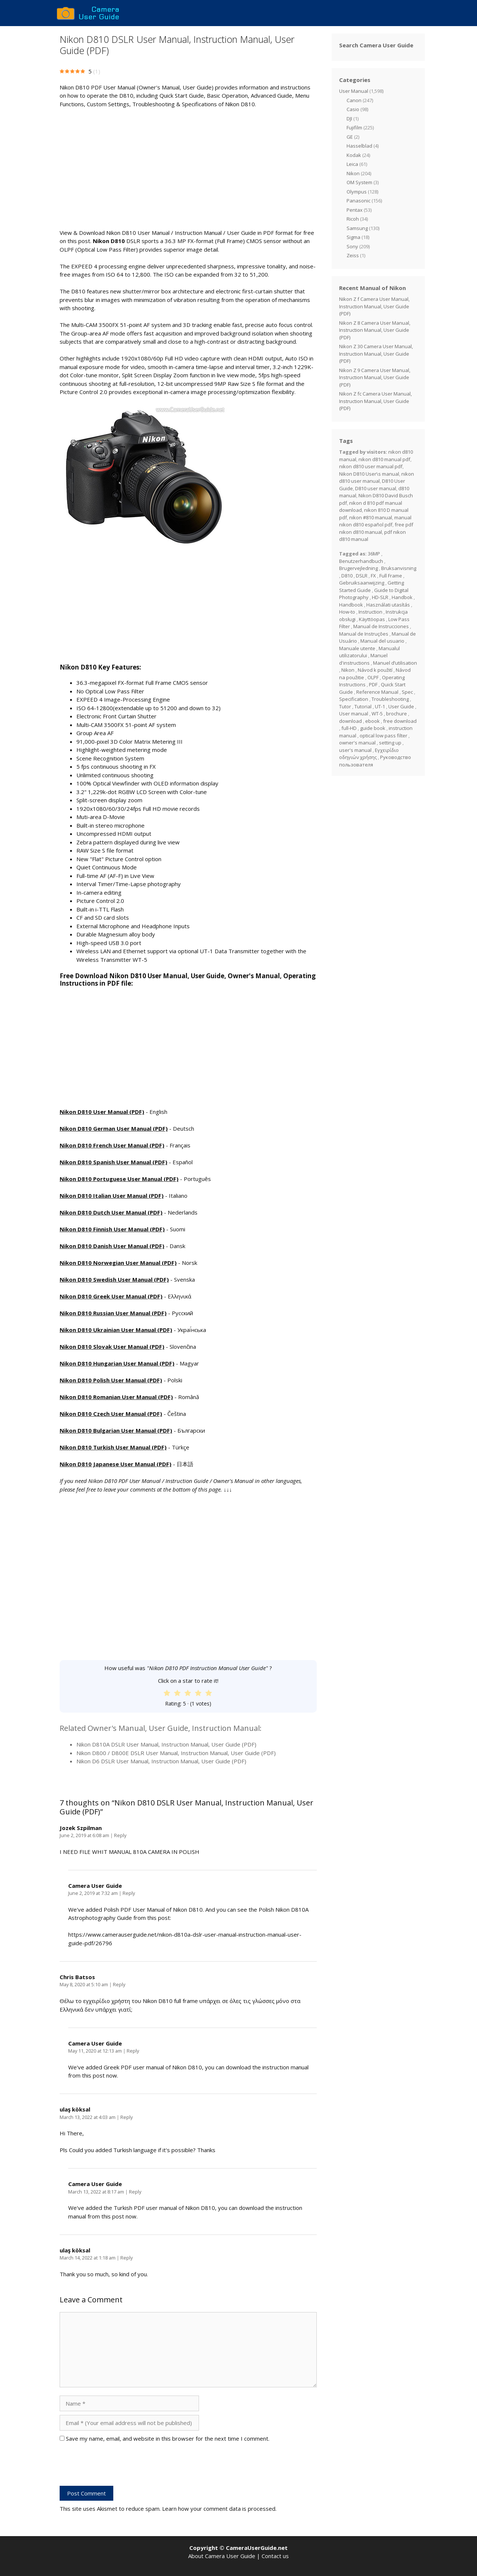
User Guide (401, 706)
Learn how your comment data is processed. (219, 2508)
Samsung (357, 228)
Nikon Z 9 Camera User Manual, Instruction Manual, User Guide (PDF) (374, 377)
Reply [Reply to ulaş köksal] (126, 2117)
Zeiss (353, 255)
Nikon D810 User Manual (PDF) (102, 1111)
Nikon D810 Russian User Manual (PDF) (113, 1313)
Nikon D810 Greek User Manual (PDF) (111, 1296)
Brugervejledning (358, 568)
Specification (353, 699)
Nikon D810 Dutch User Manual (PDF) (111, 1212)
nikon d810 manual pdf (384, 459)
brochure (396, 713)
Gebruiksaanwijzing (361, 582)
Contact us (275, 2556)
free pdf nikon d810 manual (376, 528)
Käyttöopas (372, 619)
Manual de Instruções (363, 633)
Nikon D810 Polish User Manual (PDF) (111, 1380)
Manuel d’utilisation (395, 662)
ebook (372, 721)
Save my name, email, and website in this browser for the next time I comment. (167, 2438)
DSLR (361, 575)
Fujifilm (354, 127)
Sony (352, 246)
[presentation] (116, 2467)
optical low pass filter (383, 735)
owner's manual (357, 742)
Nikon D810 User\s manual (369, 473)
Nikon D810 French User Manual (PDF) (112, 1145)
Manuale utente (357, 648)
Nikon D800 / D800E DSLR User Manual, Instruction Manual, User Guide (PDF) (176, 1753)
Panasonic (358, 200)
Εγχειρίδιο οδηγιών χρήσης (369, 754)
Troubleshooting (390, 699)
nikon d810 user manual (376, 477)
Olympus (357, 191)
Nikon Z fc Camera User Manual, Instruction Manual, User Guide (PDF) (375, 401)
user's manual (355, 750)
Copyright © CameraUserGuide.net (238, 2547)
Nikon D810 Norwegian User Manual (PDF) (118, 1262)
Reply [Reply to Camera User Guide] (129, 1893)
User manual (353, 713)
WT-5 (377, 713)
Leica (352, 164)
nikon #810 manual (370, 517)
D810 (347, 575)
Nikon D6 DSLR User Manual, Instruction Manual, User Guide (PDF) (161, 1761)
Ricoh (353, 218)
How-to (347, 611)
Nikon (353, 173)
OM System (359, 182)
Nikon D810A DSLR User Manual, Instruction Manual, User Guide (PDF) (166, 1744)
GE (350, 136)
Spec (407, 692)
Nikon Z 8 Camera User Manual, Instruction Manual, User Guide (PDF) (374, 330)
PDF (373, 684)
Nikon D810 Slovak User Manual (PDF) (112, 1346)
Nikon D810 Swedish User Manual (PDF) (114, 1279)
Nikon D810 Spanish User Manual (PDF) (113, 1162)
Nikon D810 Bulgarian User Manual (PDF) (116, 1430)
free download (400, 721)
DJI (349, 118)
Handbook (351, 604)
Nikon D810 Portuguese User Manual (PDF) (119, 1178)
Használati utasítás (388, 604)
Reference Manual (377, 692)
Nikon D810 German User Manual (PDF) (114, 1128)
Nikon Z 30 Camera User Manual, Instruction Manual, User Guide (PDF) (376, 353)
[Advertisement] (188, 169)
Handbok (402, 597)
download (350, 721)
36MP (374, 553)
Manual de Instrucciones (381, 626)
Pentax (355, 210)
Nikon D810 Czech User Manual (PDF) (111, 1413)
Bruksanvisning (398, 568)
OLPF (373, 677)
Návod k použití (375, 670)
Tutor (345, 706)
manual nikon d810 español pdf (375, 521)
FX (373, 575)
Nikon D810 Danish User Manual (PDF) (112, 1246)
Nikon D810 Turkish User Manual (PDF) (113, 1447)
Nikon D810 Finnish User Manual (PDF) (112, 1229)
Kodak (354, 155)
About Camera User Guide (221, 2556)
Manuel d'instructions (363, 659)
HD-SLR (380, 597)
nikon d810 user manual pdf (370, 466)
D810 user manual (375, 488)
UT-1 (380, 706)
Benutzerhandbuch (361, 561)
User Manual (353, 91)
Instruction (370, 611)
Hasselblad (359, 145)
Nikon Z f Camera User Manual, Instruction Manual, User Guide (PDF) (374, 306)
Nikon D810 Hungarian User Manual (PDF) (117, 1363)
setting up (390, 742)
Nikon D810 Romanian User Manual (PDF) (116, 1397)
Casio (353, 109)
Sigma (353, 237)
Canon (354, 100)
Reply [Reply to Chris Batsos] (119, 1984)
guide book (372, 728)
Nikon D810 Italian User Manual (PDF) (112, 1195)
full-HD (349, 728)
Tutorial (363, 706)
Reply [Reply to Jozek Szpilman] (120, 1835)
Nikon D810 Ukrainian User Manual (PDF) (116, 1329)
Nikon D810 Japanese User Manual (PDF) (115, 1464)
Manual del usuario (382, 640)
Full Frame (390, 575)
